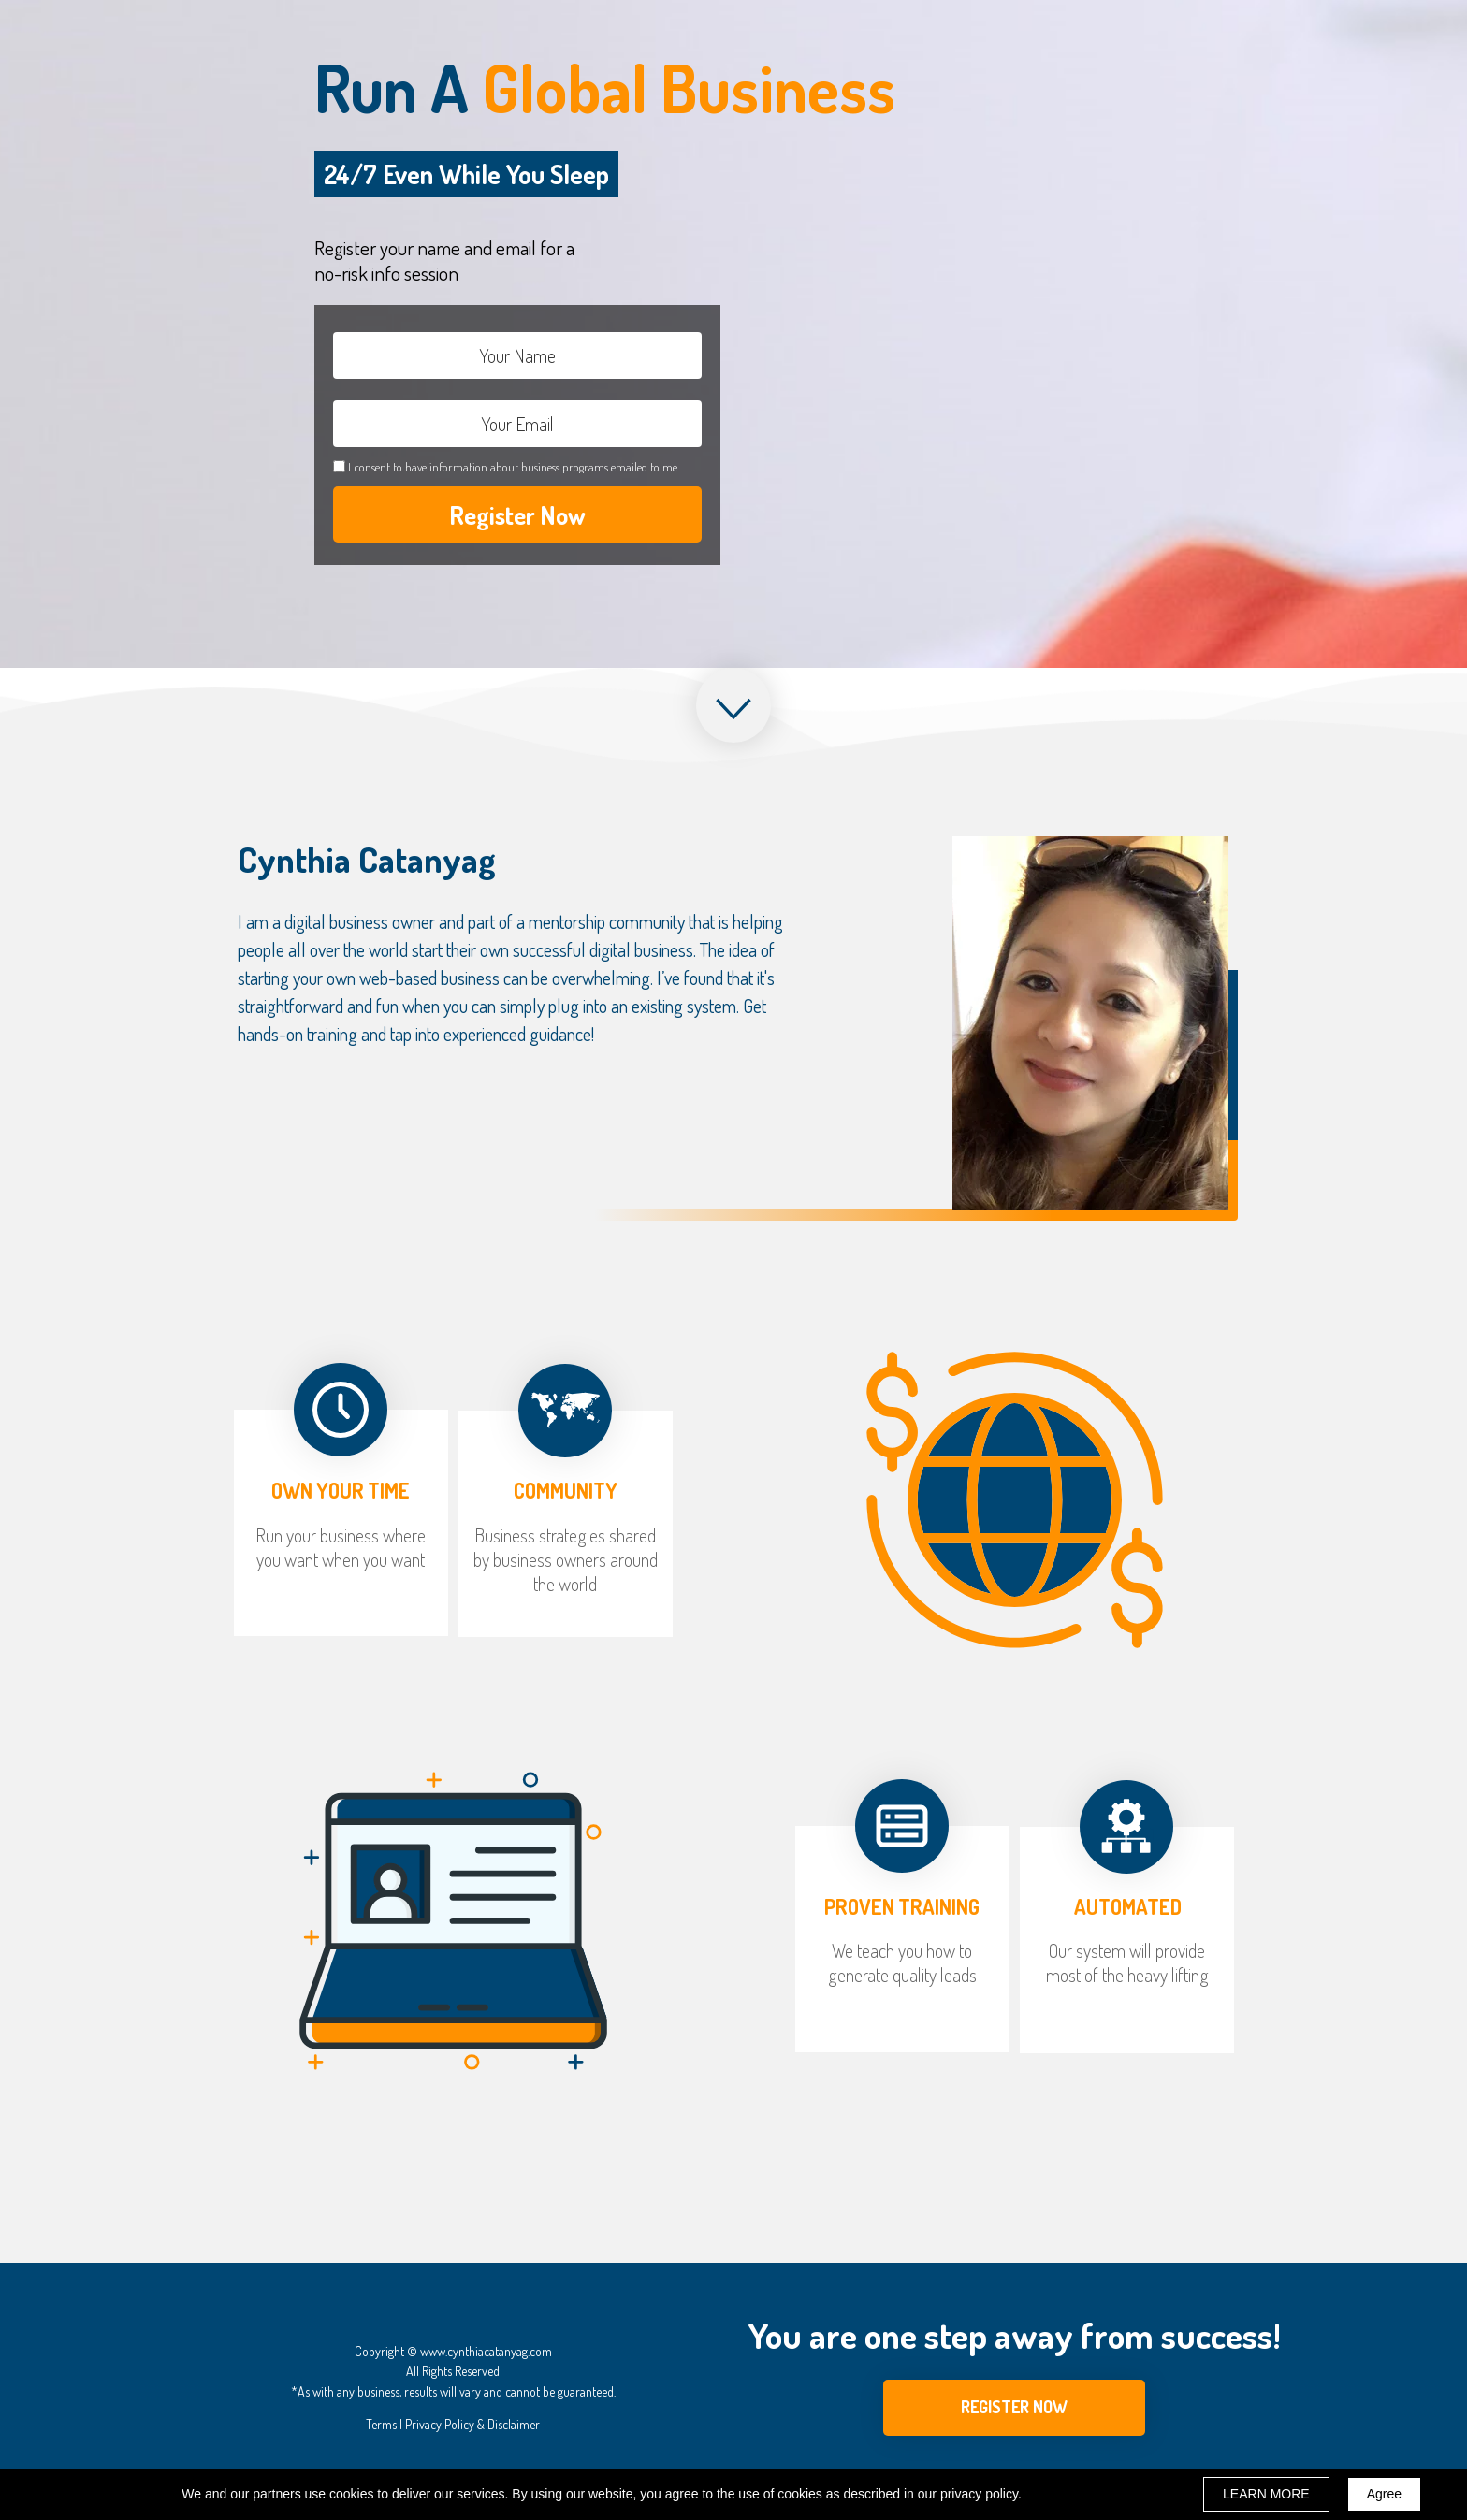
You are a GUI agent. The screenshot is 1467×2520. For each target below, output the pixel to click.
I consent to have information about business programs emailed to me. (513, 466)
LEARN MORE (1266, 2493)
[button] (1014, 2408)
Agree (1384, 2493)
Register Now (517, 514)
